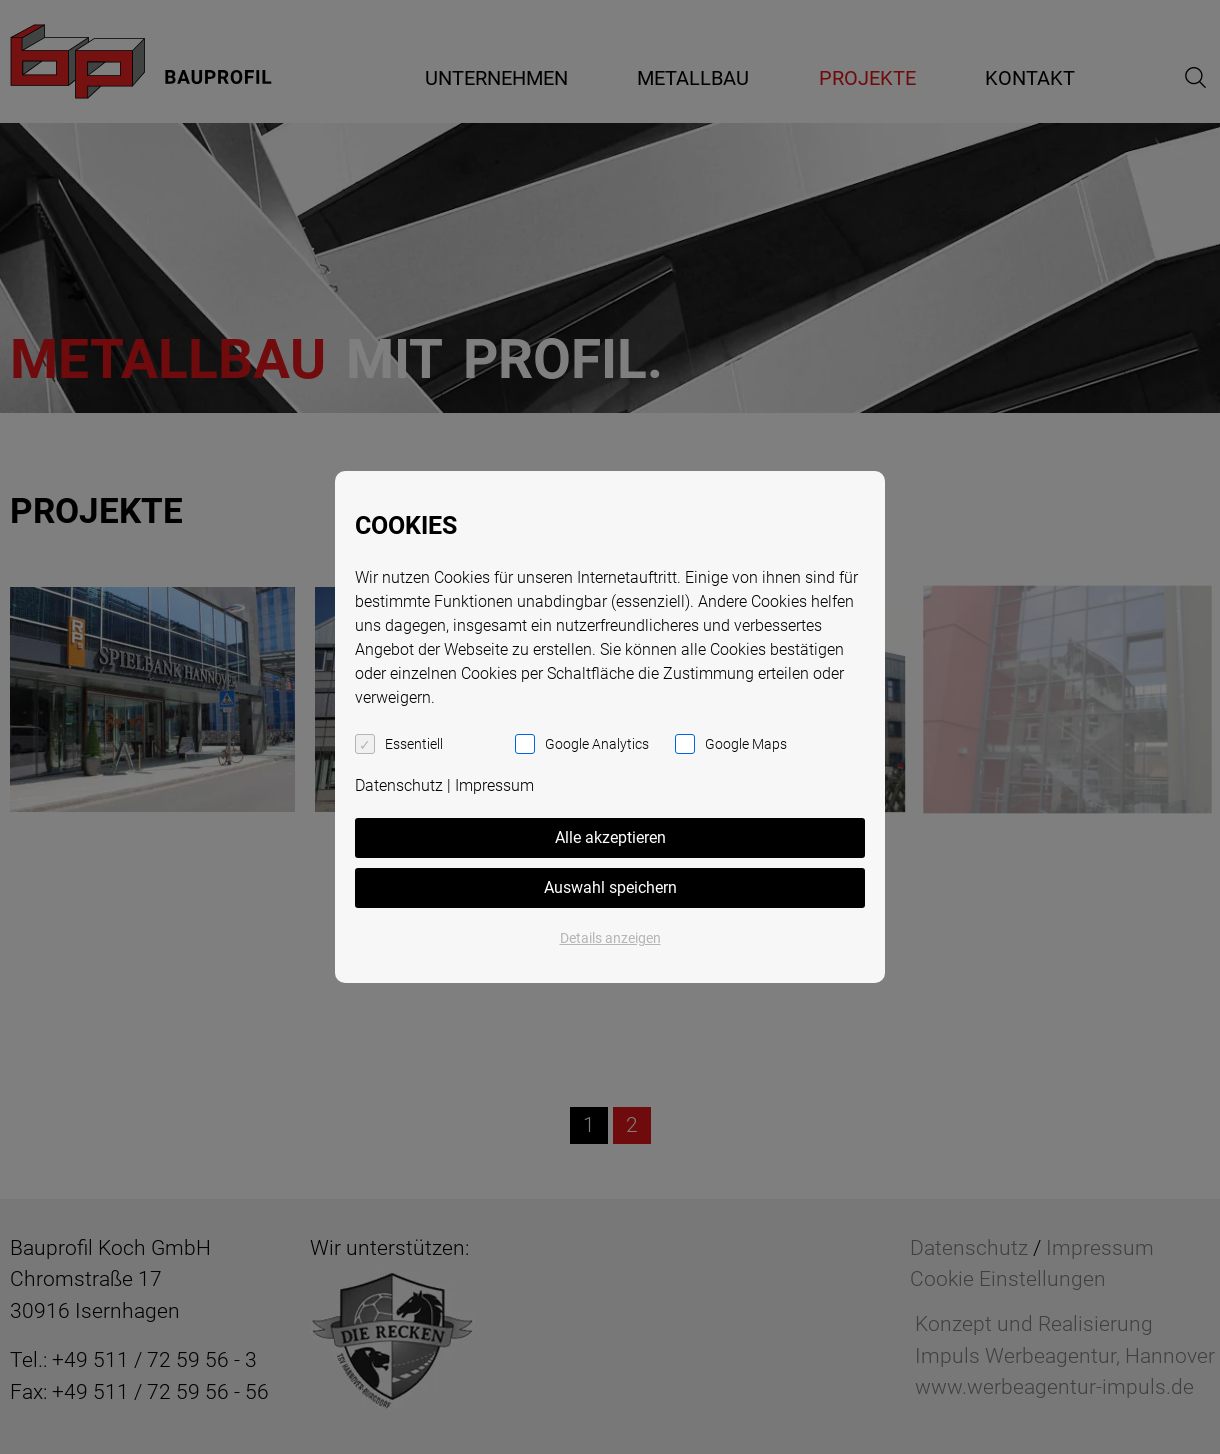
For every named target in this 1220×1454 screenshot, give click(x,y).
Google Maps (746, 744)
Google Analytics (597, 744)
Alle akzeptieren (610, 837)
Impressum (494, 785)
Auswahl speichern (610, 887)
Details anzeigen (610, 938)
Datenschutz (399, 785)
